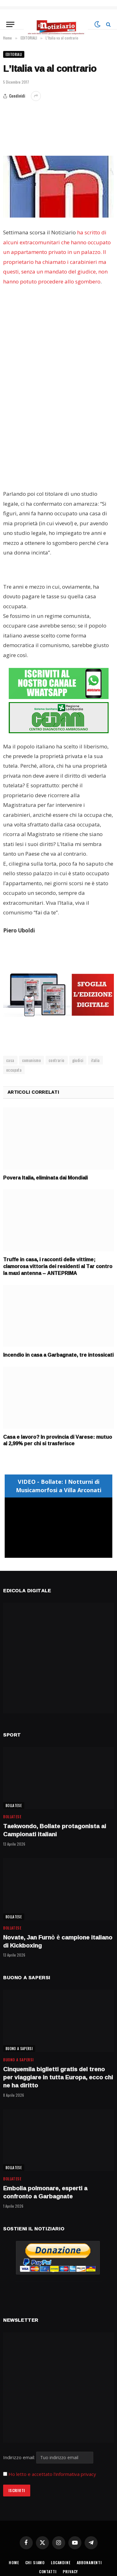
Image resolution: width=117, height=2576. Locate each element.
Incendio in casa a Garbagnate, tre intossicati (58, 1354)
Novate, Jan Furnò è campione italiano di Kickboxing (57, 1941)
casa (10, 1060)
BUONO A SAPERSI (19, 2048)
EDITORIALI (14, 54)
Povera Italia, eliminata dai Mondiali (45, 1177)
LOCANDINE (61, 2562)
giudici (78, 1060)
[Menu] (10, 24)
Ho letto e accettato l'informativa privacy (52, 2474)
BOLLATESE (14, 1805)
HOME (14, 2562)
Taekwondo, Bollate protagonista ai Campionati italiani (54, 1830)
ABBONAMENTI (89, 2562)
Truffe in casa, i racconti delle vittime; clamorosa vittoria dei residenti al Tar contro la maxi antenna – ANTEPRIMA (57, 1266)
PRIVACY (70, 2571)
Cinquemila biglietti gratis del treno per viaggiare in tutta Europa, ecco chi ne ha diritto (58, 2077)
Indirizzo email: (48, 2457)
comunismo (31, 1060)
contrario (57, 1060)
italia (95, 1060)
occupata (14, 1070)
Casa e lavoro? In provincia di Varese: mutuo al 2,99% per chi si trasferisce (57, 1440)
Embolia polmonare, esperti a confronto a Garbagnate (45, 2192)
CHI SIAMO (35, 2562)
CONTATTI (48, 2571)
